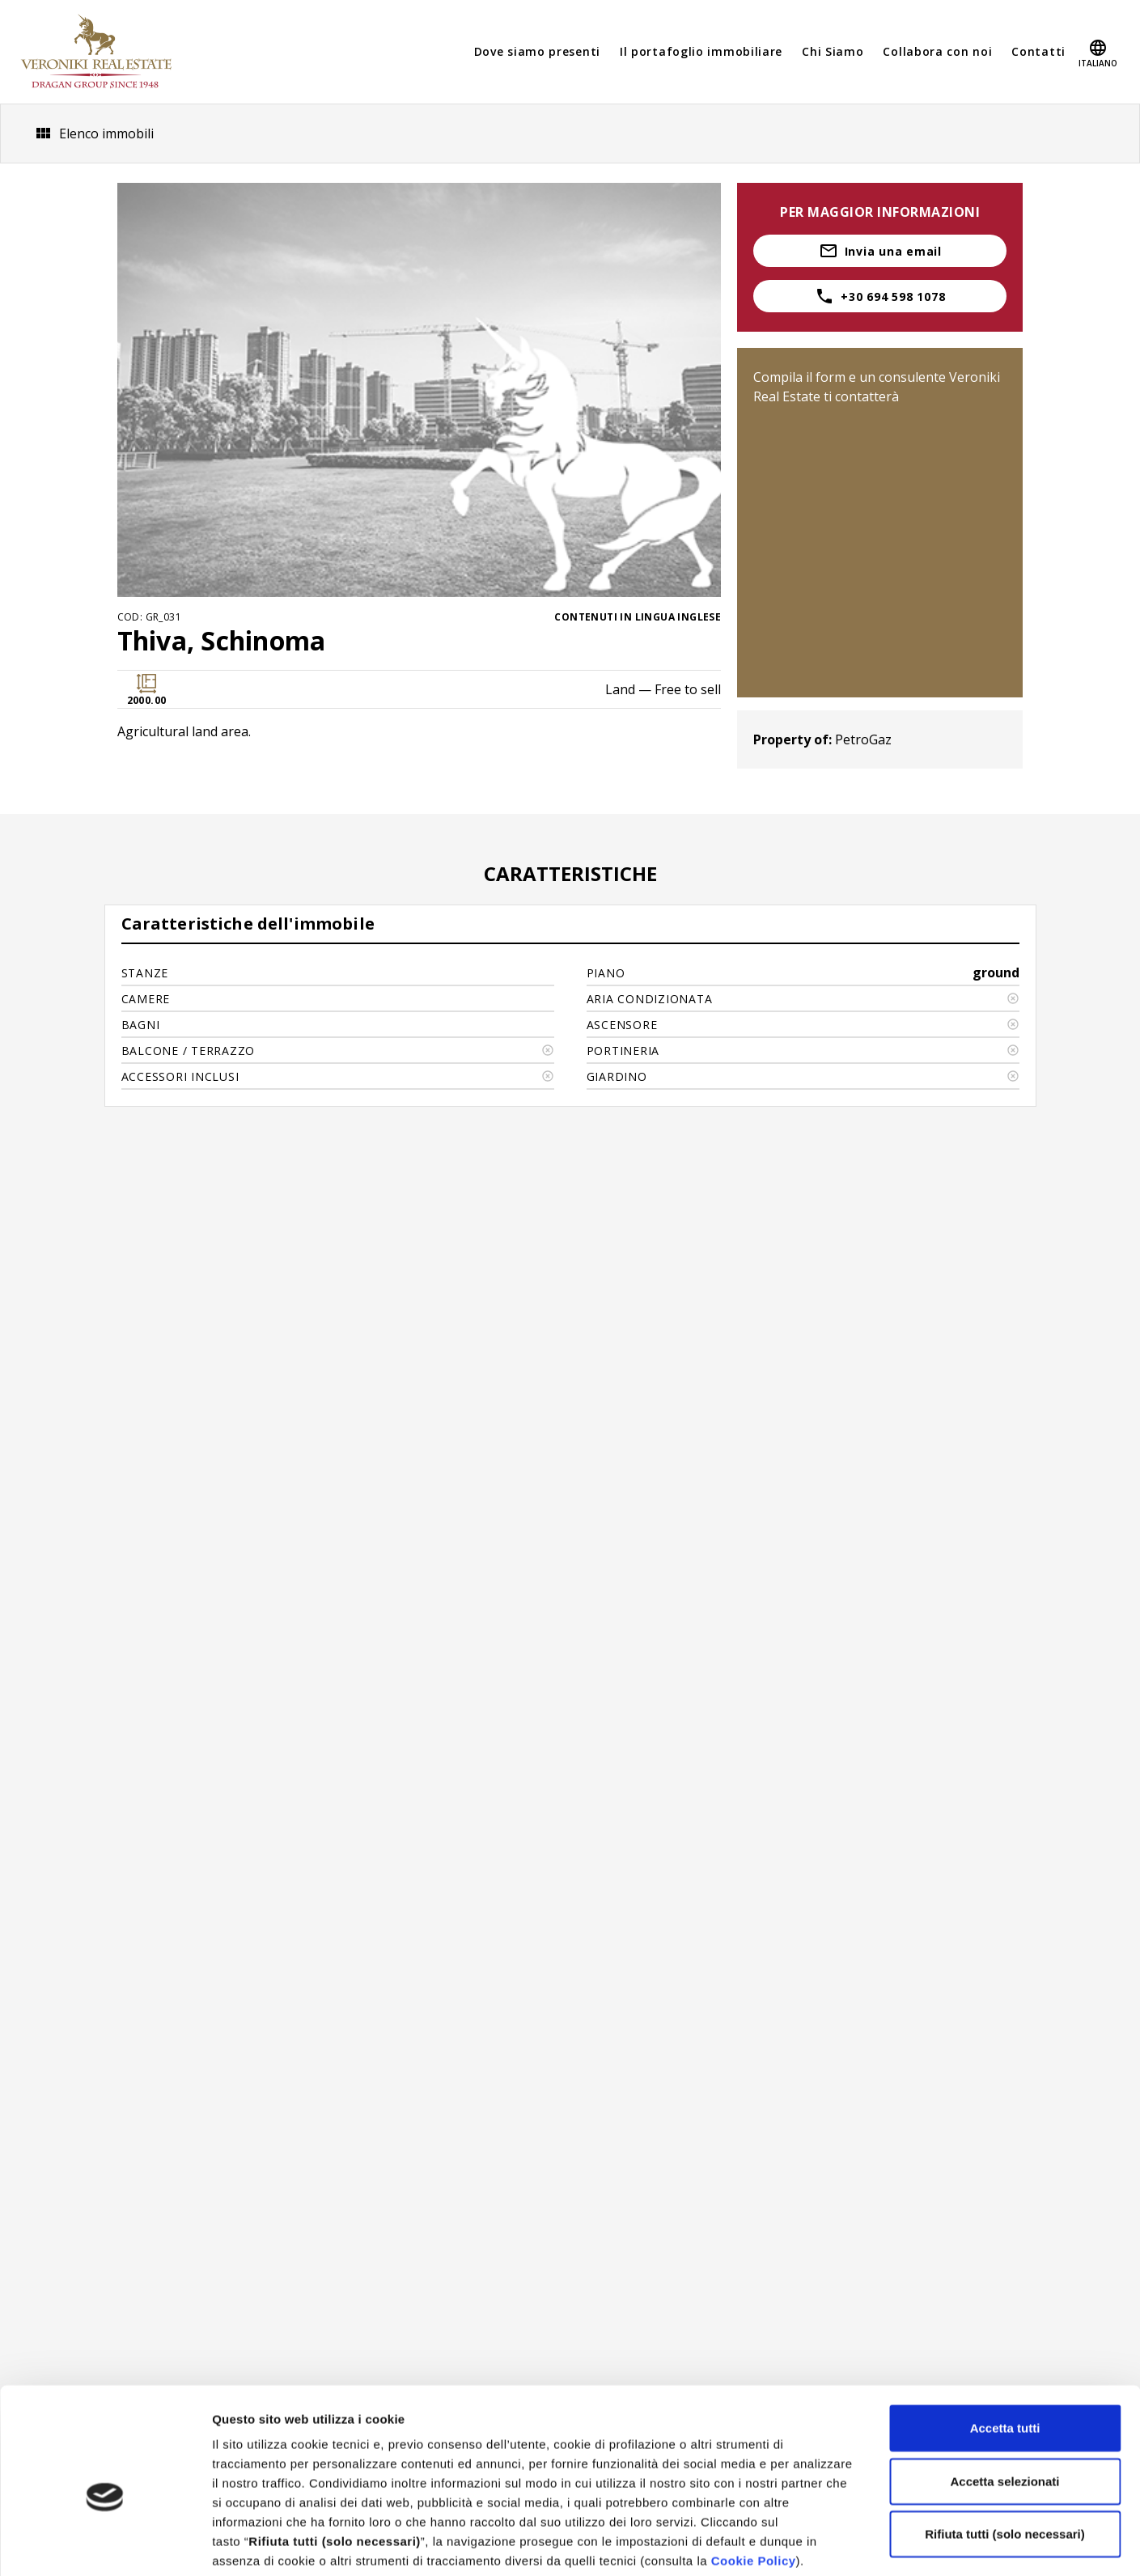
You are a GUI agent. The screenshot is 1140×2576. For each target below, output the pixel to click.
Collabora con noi (937, 51)
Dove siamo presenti (537, 51)
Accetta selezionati (1004, 2399)
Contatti (1038, 51)
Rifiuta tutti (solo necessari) (1005, 2452)
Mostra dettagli (851, 2544)
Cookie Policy (753, 2478)
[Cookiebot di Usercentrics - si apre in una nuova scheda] (105, 2544)
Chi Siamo (832, 51)
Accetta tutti (1005, 2346)
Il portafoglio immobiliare (701, 51)
